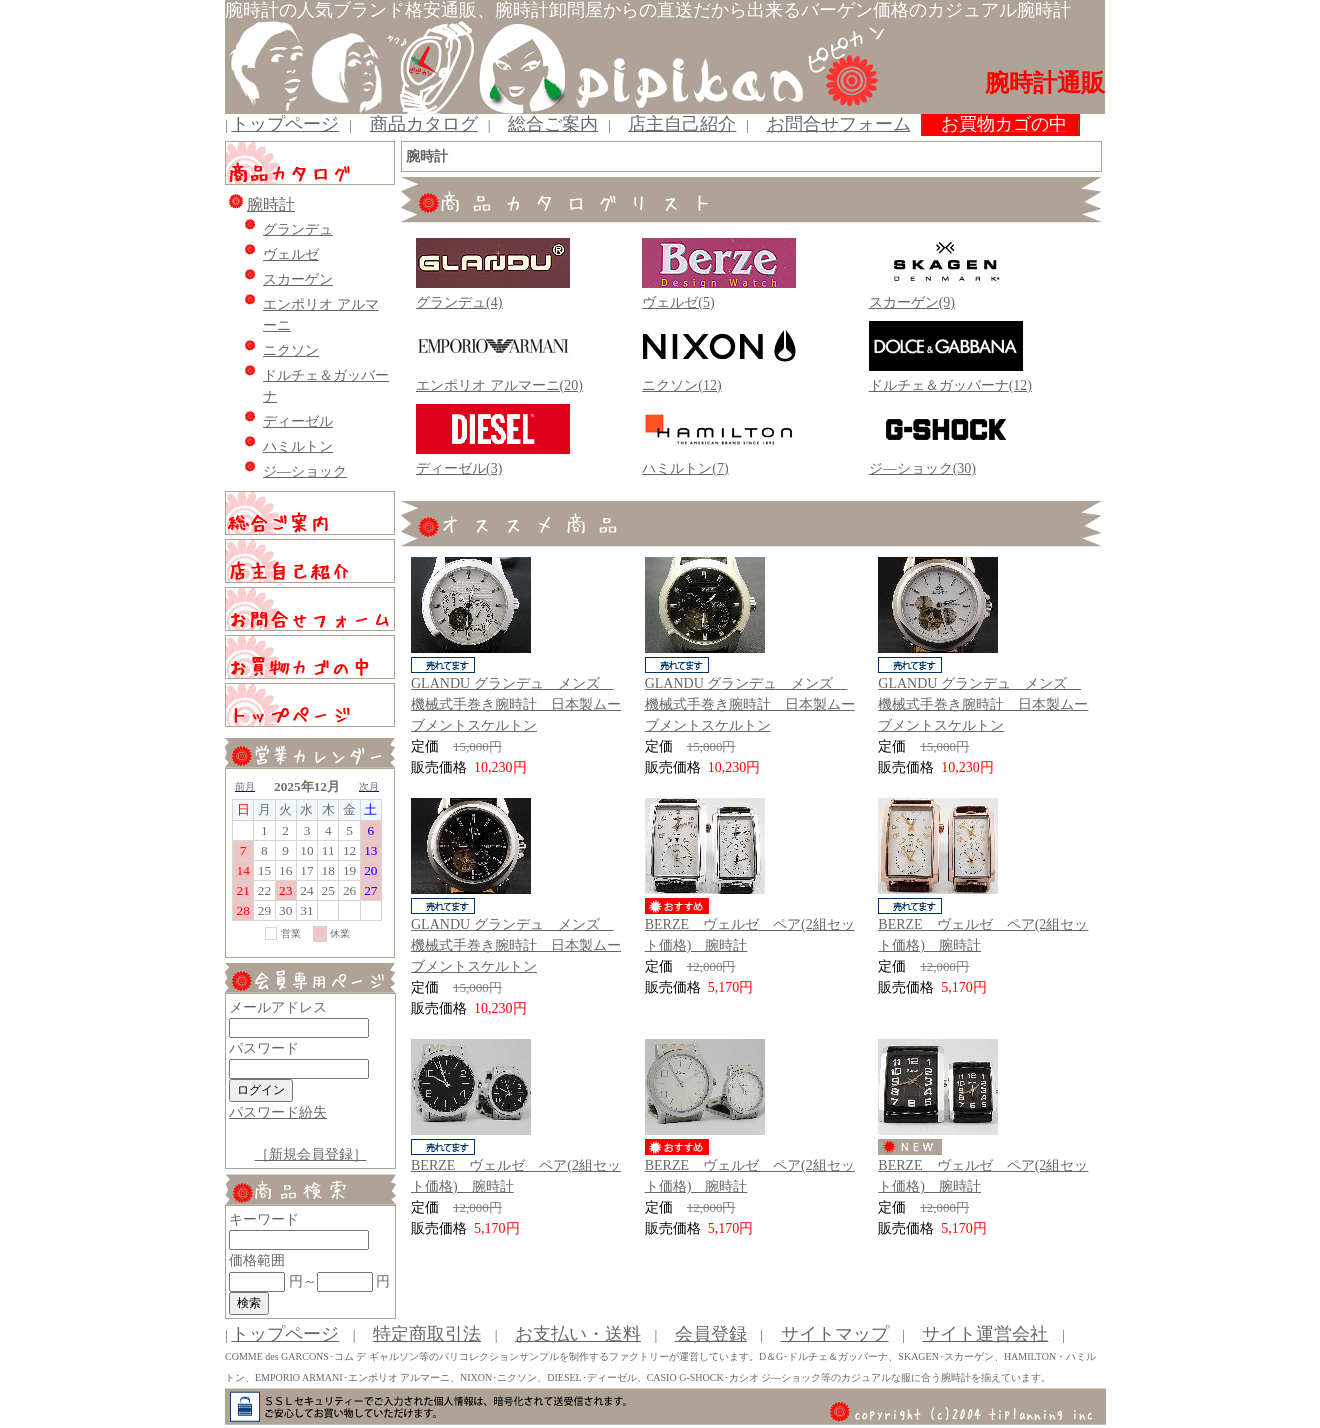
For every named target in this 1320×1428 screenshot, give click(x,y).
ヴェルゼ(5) (678, 302)
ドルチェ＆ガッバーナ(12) (950, 385)
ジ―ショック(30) (922, 468)
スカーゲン (298, 279)
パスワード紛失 (278, 1112)
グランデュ (298, 229)
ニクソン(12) (681, 385)
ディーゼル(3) (459, 468)
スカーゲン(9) (912, 302)
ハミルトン (298, 446)
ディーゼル (298, 421)
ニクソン (291, 350)
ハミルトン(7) (685, 468)
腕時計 (271, 204)
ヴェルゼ (291, 254)
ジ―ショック (305, 471)
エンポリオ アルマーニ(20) (499, 385)
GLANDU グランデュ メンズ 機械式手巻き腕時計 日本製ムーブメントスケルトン (516, 704)
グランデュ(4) (459, 302)
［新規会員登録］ (311, 1154)
